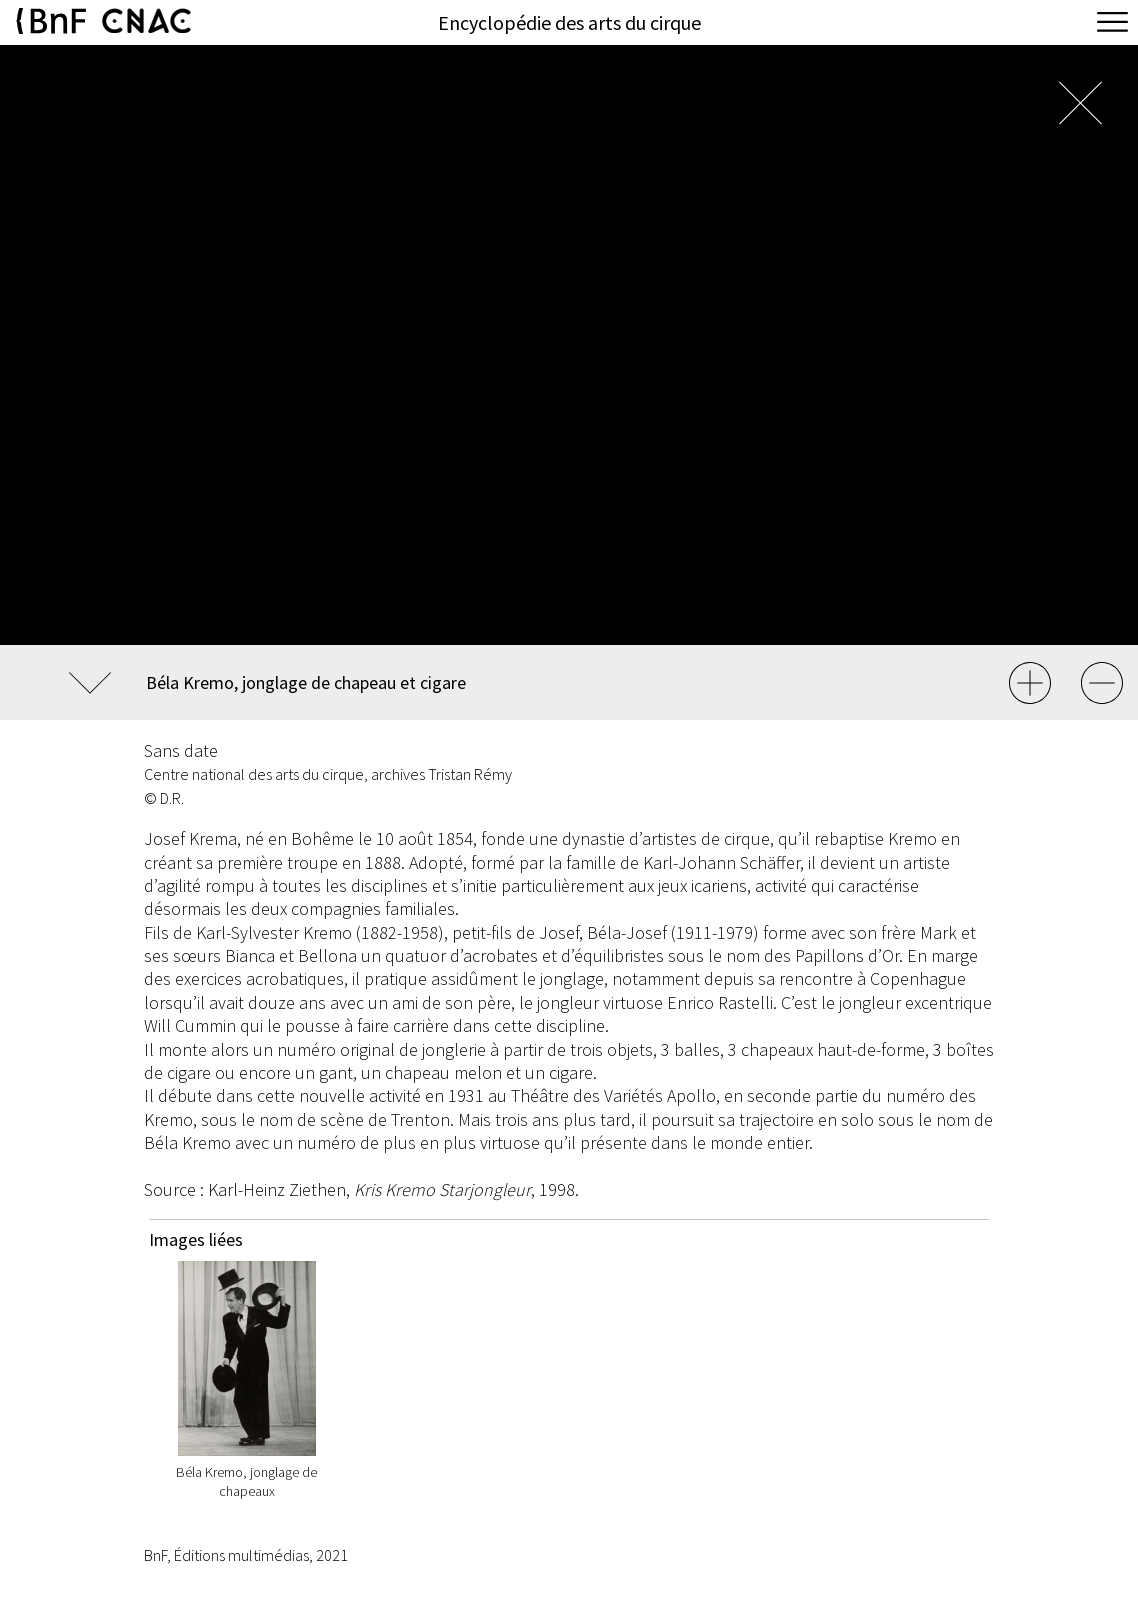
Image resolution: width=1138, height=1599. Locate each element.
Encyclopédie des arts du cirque (569, 22)
